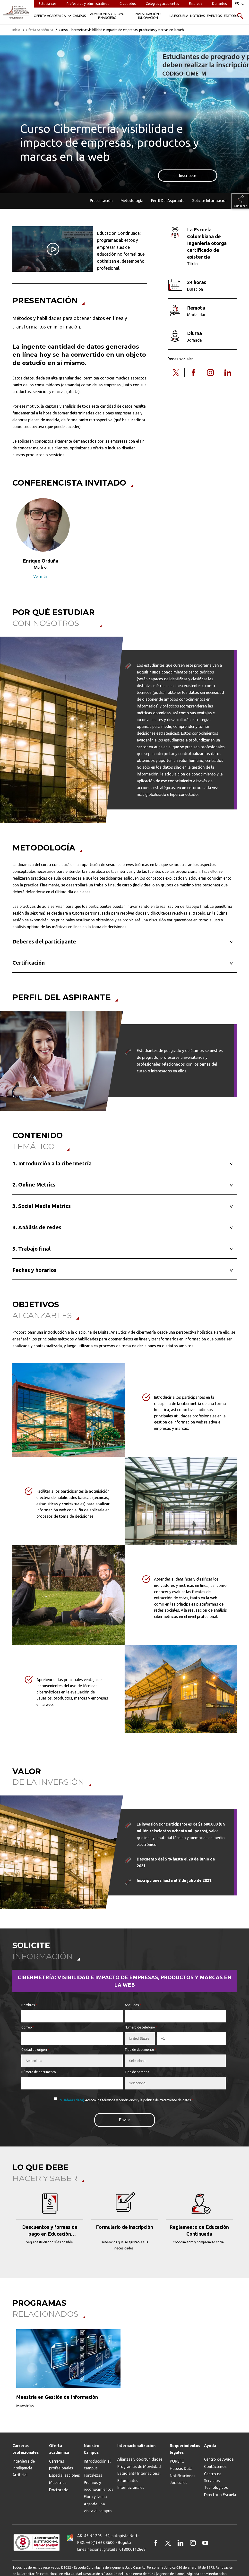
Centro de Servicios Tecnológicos (216, 2481)
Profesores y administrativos (88, 4)
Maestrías (58, 2482)
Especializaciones (64, 2475)
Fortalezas (93, 2475)
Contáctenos (215, 2466)
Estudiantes (48, 4)
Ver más (40, 576)
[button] (9, 542)
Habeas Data (181, 2468)
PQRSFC (177, 2461)
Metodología (131, 200)
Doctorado (59, 2490)
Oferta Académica (39, 30)
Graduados (128, 4)
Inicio (16, 30)
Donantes (219, 4)
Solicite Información (210, 200)
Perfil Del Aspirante (167, 200)
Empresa (195, 4)
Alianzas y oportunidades (140, 2459)
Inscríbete (187, 175)
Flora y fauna (95, 2496)
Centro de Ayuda (219, 2459)
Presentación (101, 200)
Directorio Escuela (220, 2494)
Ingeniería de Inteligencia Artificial (23, 2468)
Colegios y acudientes (162, 4)
